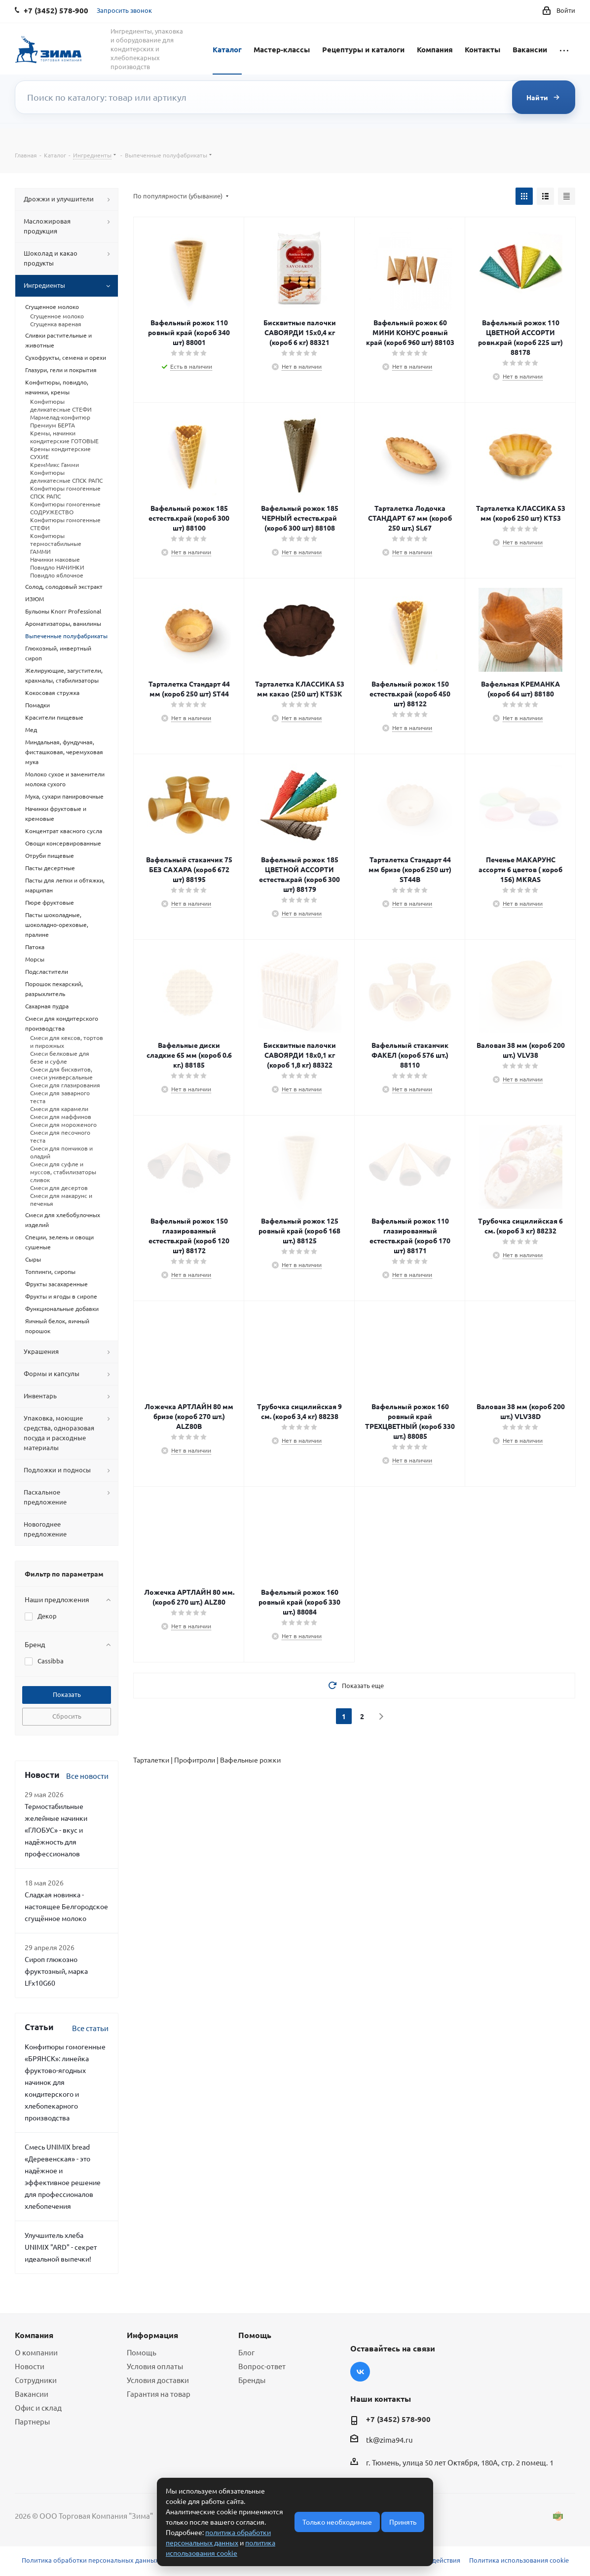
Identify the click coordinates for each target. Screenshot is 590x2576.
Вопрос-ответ (262, 2366)
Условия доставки (158, 2379)
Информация (152, 2335)
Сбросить (66, 1716)
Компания (435, 49)
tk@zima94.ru (389, 2439)
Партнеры (32, 2421)
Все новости (87, 1775)
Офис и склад (38, 2407)
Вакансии (530, 49)
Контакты (482, 49)
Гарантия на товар (158, 2393)
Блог (246, 2352)
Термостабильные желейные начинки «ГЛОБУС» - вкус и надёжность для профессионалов (56, 1830)
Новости (29, 2366)
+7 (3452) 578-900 (398, 2419)
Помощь (141, 2352)
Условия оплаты (155, 2366)
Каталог (227, 49)
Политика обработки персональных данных (90, 2560)
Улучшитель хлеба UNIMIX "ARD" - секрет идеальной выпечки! (61, 2246)
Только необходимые (337, 2521)
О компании (36, 2352)
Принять (402, 2521)
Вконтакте (360, 2372)
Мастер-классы (282, 49)
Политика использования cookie (519, 2560)
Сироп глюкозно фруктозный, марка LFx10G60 (56, 1971)
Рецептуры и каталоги (363, 49)
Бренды (251, 2379)
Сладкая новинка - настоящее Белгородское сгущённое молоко (66, 1906)
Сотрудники (36, 2379)
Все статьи (90, 2028)
